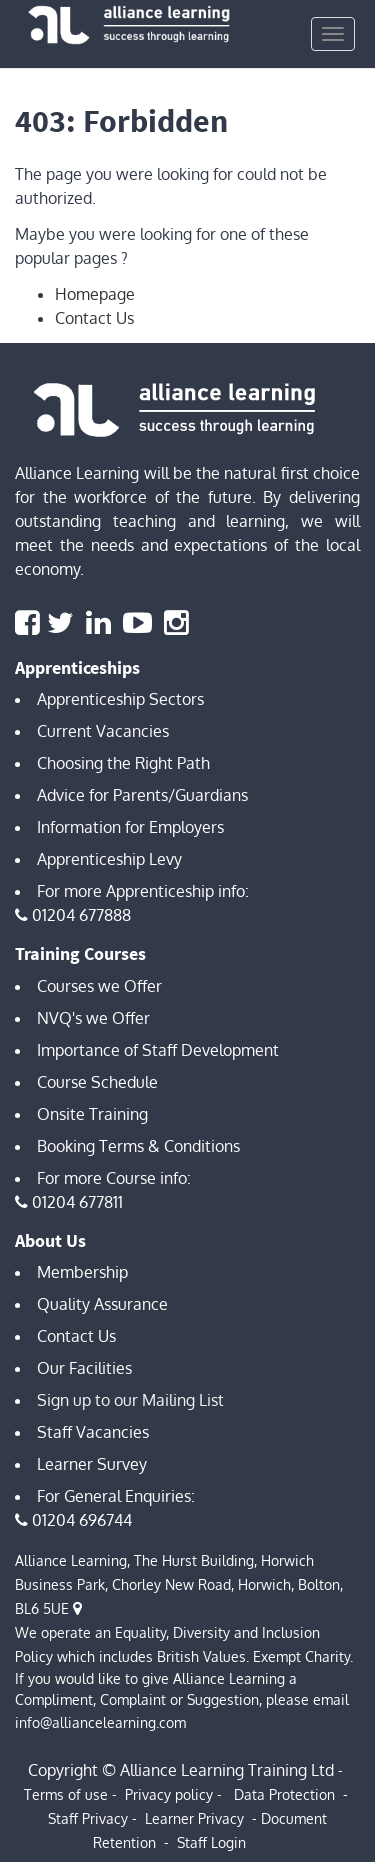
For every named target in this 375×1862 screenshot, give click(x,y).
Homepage (95, 294)
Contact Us (94, 318)
